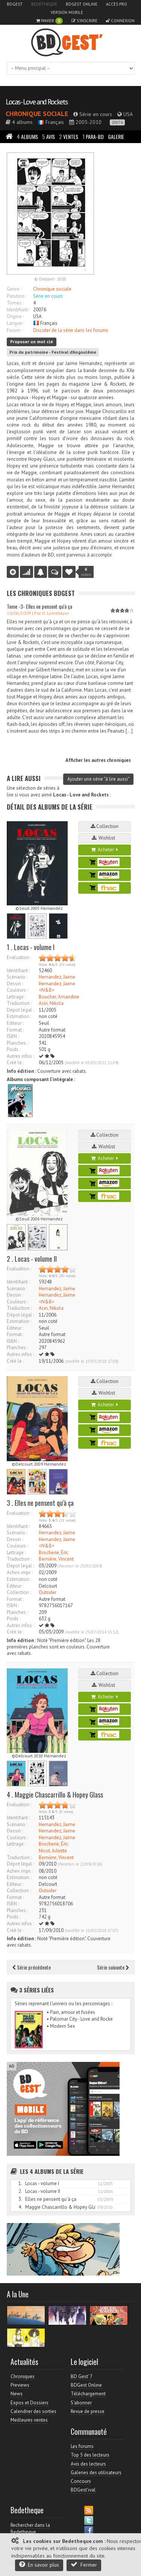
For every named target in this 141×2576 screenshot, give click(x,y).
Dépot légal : (20, 1010)
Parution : (16, 296)
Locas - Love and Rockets (37, 102)
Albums (27, 136)
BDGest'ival (83, 2490)
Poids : (13, 1049)
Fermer (84, 2564)
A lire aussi (24, 778)
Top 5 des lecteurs (90, 2455)
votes (86, 572)
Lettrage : (16, 997)
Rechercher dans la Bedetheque (30, 2528)
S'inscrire (84, 20)
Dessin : (15, 983)
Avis (48, 136)
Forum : (14, 330)
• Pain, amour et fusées (71, 2012)
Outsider (47, 1592)
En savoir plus (39, 2564)
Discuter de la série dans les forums (70, 330)
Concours (81, 2481)
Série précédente (31, 1967)
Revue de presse (88, 2411)
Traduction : (19, 1003)
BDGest (15, 4)
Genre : (14, 289)
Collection (104, 826)
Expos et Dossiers (30, 2403)
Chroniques (23, 2376)
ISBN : (13, 1036)
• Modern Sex (61, 2026)
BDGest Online (81, 4)
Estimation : (19, 1016)
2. (20, 2191)
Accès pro (116, 4)
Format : (15, 1030)
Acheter (104, 849)
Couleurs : (17, 990)
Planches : (17, 1043)
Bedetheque (44, 4)
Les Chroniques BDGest (41, 593)
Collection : (19, 1592)
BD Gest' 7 (81, 2376)
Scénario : (17, 977)
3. (20, 2199)
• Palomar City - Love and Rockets (82, 2019)
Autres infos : (20, 1056)
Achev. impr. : (20, 1572)
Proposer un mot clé (31, 341)
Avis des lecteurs (88, 2464)
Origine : (15, 316)
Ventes (68, 136)
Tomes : (15, 303)
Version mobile (67, 12)
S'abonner (81, 2403)
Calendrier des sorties (33, 2411)
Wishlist (104, 838)
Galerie (116, 136)
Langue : (15, 323)
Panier (49, 21)
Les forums (82, 2446)
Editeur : (15, 1023)
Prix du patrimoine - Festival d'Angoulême (52, 352)
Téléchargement (88, 2393)
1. (20, 2183)
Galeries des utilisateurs (96, 2472)
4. (20, 2207)
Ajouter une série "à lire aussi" (98, 779)
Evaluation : (19, 957)
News (17, 2393)
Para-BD (93, 136)
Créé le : (15, 1062)
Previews (20, 2385)
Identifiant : (18, 309)
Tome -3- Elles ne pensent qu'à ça (39, 606)
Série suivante (113, 1967)
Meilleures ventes (29, 2420)
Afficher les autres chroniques (98, 760)
